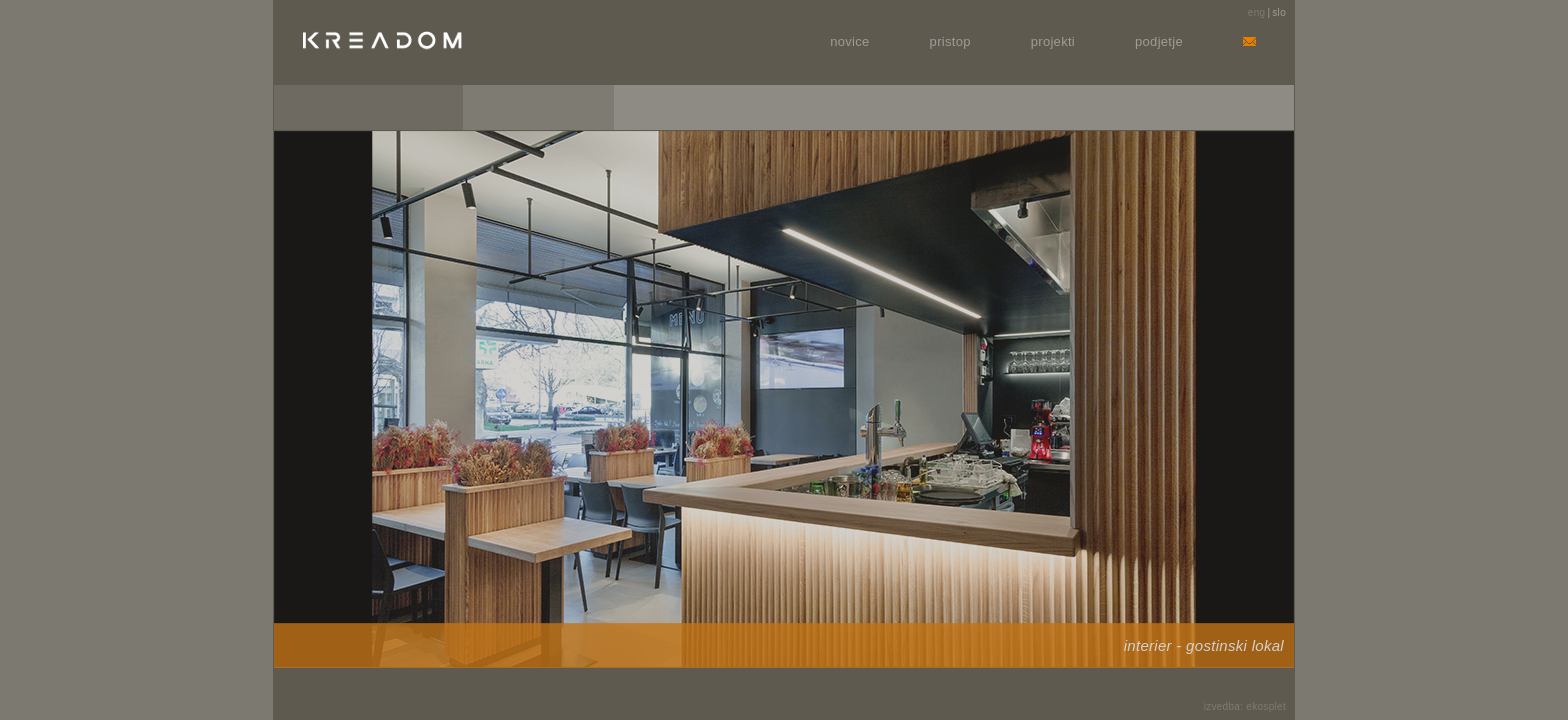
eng (1257, 12)
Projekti (1053, 41)
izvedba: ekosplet (1245, 706)
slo (1279, 12)
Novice (849, 41)
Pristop (950, 41)
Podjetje (1159, 41)
